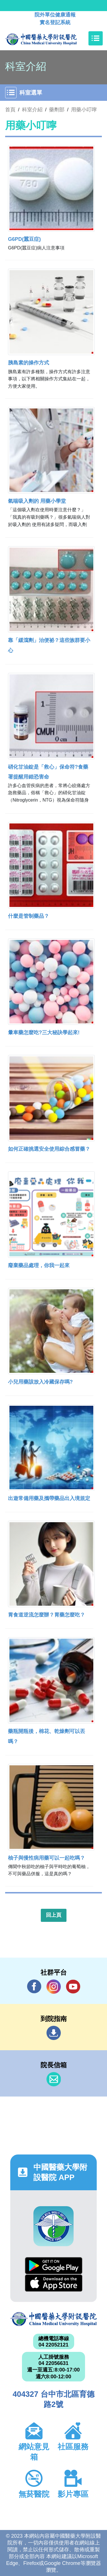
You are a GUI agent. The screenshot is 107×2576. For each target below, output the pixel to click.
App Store (53, 2283)
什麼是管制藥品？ (28, 916)
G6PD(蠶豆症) (24, 239)
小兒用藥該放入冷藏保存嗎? (40, 1382)
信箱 (54, 2079)
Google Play (53, 2265)
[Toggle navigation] (95, 38)
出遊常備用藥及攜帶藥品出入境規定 (49, 1498)
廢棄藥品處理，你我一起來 (39, 1265)
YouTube (73, 1986)
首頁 (10, 109)
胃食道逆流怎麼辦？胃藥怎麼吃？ (46, 1615)
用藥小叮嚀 (84, 109)
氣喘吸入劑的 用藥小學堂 (37, 501)
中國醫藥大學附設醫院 (53, 2319)
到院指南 (54, 2033)
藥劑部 (56, 109)
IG (54, 1987)
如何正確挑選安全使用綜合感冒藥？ (49, 1149)
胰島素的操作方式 (28, 363)
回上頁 (53, 1915)
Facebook (34, 1986)
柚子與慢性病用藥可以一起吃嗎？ (46, 1858)
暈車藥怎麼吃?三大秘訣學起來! (44, 1032)
